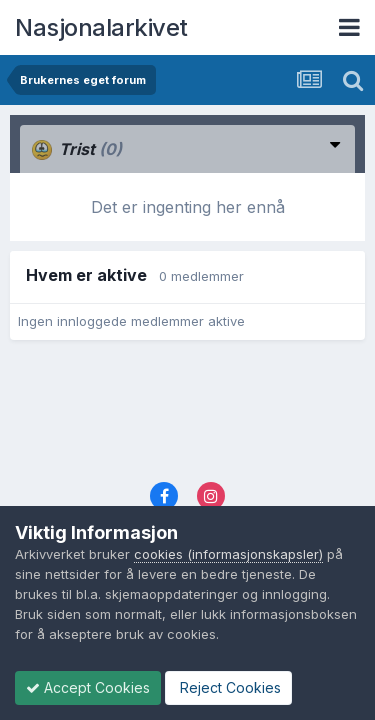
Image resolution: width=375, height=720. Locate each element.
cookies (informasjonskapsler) (228, 554)
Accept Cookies (88, 687)
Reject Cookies (228, 687)
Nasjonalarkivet (101, 27)
